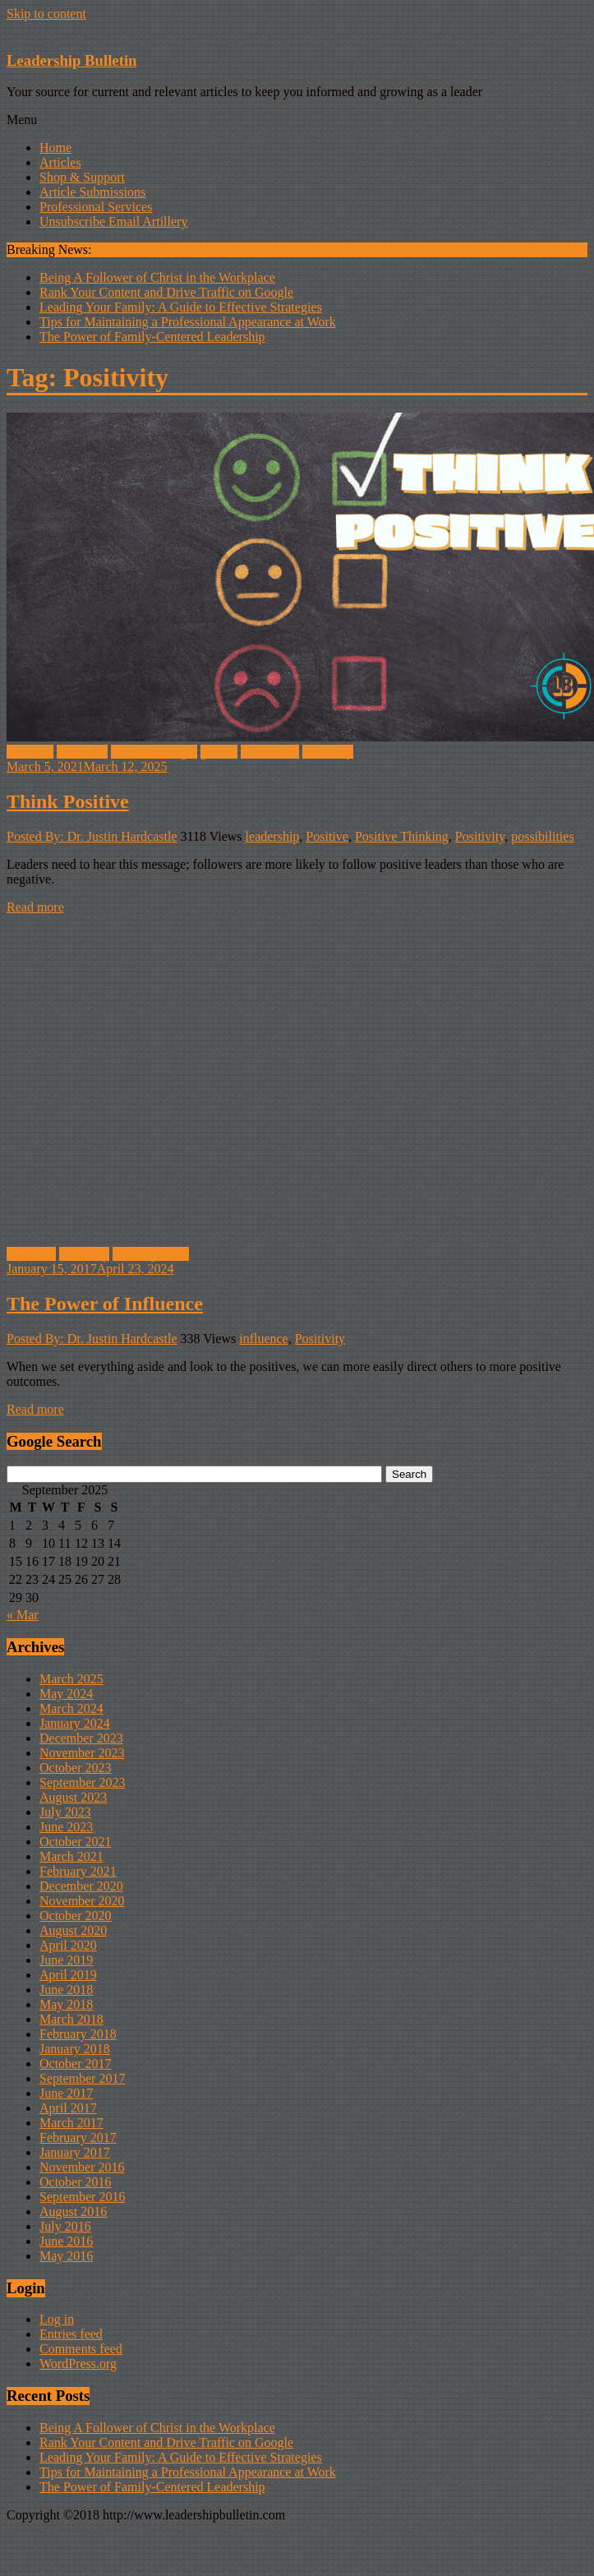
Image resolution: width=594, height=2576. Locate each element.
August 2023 (73, 1797)
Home (55, 148)
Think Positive (68, 801)
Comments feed (80, 2349)
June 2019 (66, 1960)
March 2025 (71, 1679)
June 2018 (66, 1990)
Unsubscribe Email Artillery (113, 222)
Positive (327, 836)
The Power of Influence (105, 1303)
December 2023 (81, 1738)
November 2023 (82, 1753)
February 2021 (78, 1871)
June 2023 (66, 1827)
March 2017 (71, 2123)
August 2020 (73, 1930)
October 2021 (75, 1842)
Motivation (270, 752)
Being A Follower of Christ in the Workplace (157, 277)
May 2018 (66, 2004)
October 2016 (75, 2182)
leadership (273, 836)
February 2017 (78, 2137)
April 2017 (68, 2108)
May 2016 (66, 2256)
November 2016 (82, 2167)
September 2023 (82, 1782)
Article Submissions (92, 192)
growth (218, 752)
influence (31, 1254)
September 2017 (82, 2078)
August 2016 (73, 2211)
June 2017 (66, 2093)
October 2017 (75, 2063)
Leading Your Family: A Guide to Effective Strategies (180, 307)
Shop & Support (82, 177)
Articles (60, 162)
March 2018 (71, 2019)
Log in (56, 2319)
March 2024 (71, 1708)
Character (82, 752)
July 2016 (65, 2226)
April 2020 (68, 1945)
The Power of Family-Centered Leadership (152, 337)
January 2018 (74, 2049)
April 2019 (68, 1975)
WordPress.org (78, 2364)
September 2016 (82, 2197)
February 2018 (78, 2034)
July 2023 (65, 1812)
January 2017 (74, 2152)
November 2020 (82, 1901)
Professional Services (95, 207)
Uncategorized (151, 1254)
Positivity (327, 752)
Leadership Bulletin (71, 60)
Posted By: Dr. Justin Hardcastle (92, 836)
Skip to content (46, 14)
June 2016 (66, 2241)
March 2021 (71, 1856)
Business (30, 752)
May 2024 (66, 1694)
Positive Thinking (402, 836)
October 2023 (75, 1768)
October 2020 (75, 1916)
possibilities (542, 836)
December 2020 (81, 1886)
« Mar (23, 1615)
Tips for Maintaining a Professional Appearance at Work (187, 322)
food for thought (154, 752)
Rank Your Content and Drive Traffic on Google (166, 292)
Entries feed (71, 2334)
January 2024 (74, 1723)
